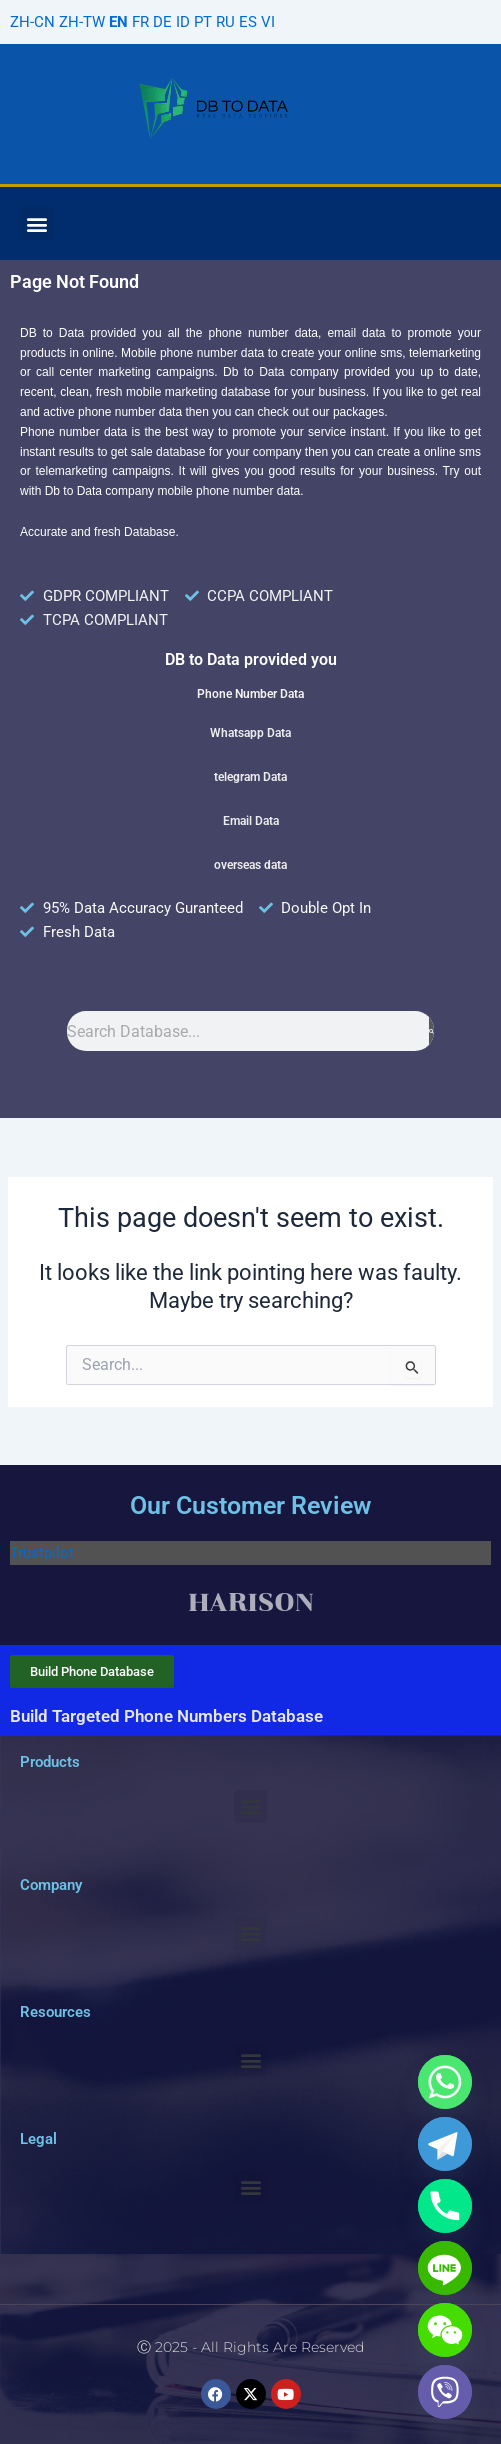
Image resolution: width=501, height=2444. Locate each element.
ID (183, 22)
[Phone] (445, 2206)
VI (268, 22)
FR (140, 22)
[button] (36, 223)
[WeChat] (445, 2330)
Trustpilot (42, 1553)
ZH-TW (82, 22)
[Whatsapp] (445, 2082)
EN (118, 22)
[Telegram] (445, 2144)
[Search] (431, 1031)
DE (162, 22)
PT (203, 22)
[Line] (445, 2268)
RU (225, 22)
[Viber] (445, 2392)
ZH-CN (32, 22)
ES (248, 22)
